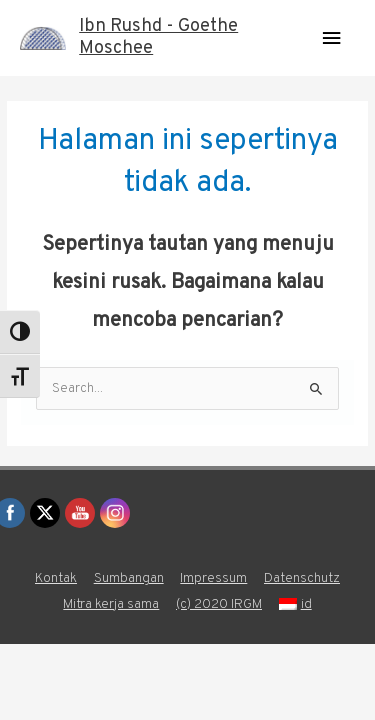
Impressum (213, 578)
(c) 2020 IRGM (219, 604)
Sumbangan (129, 578)
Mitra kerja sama (111, 604)
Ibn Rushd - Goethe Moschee (158, 37)
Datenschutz (302, 578)
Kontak (56, 578)
